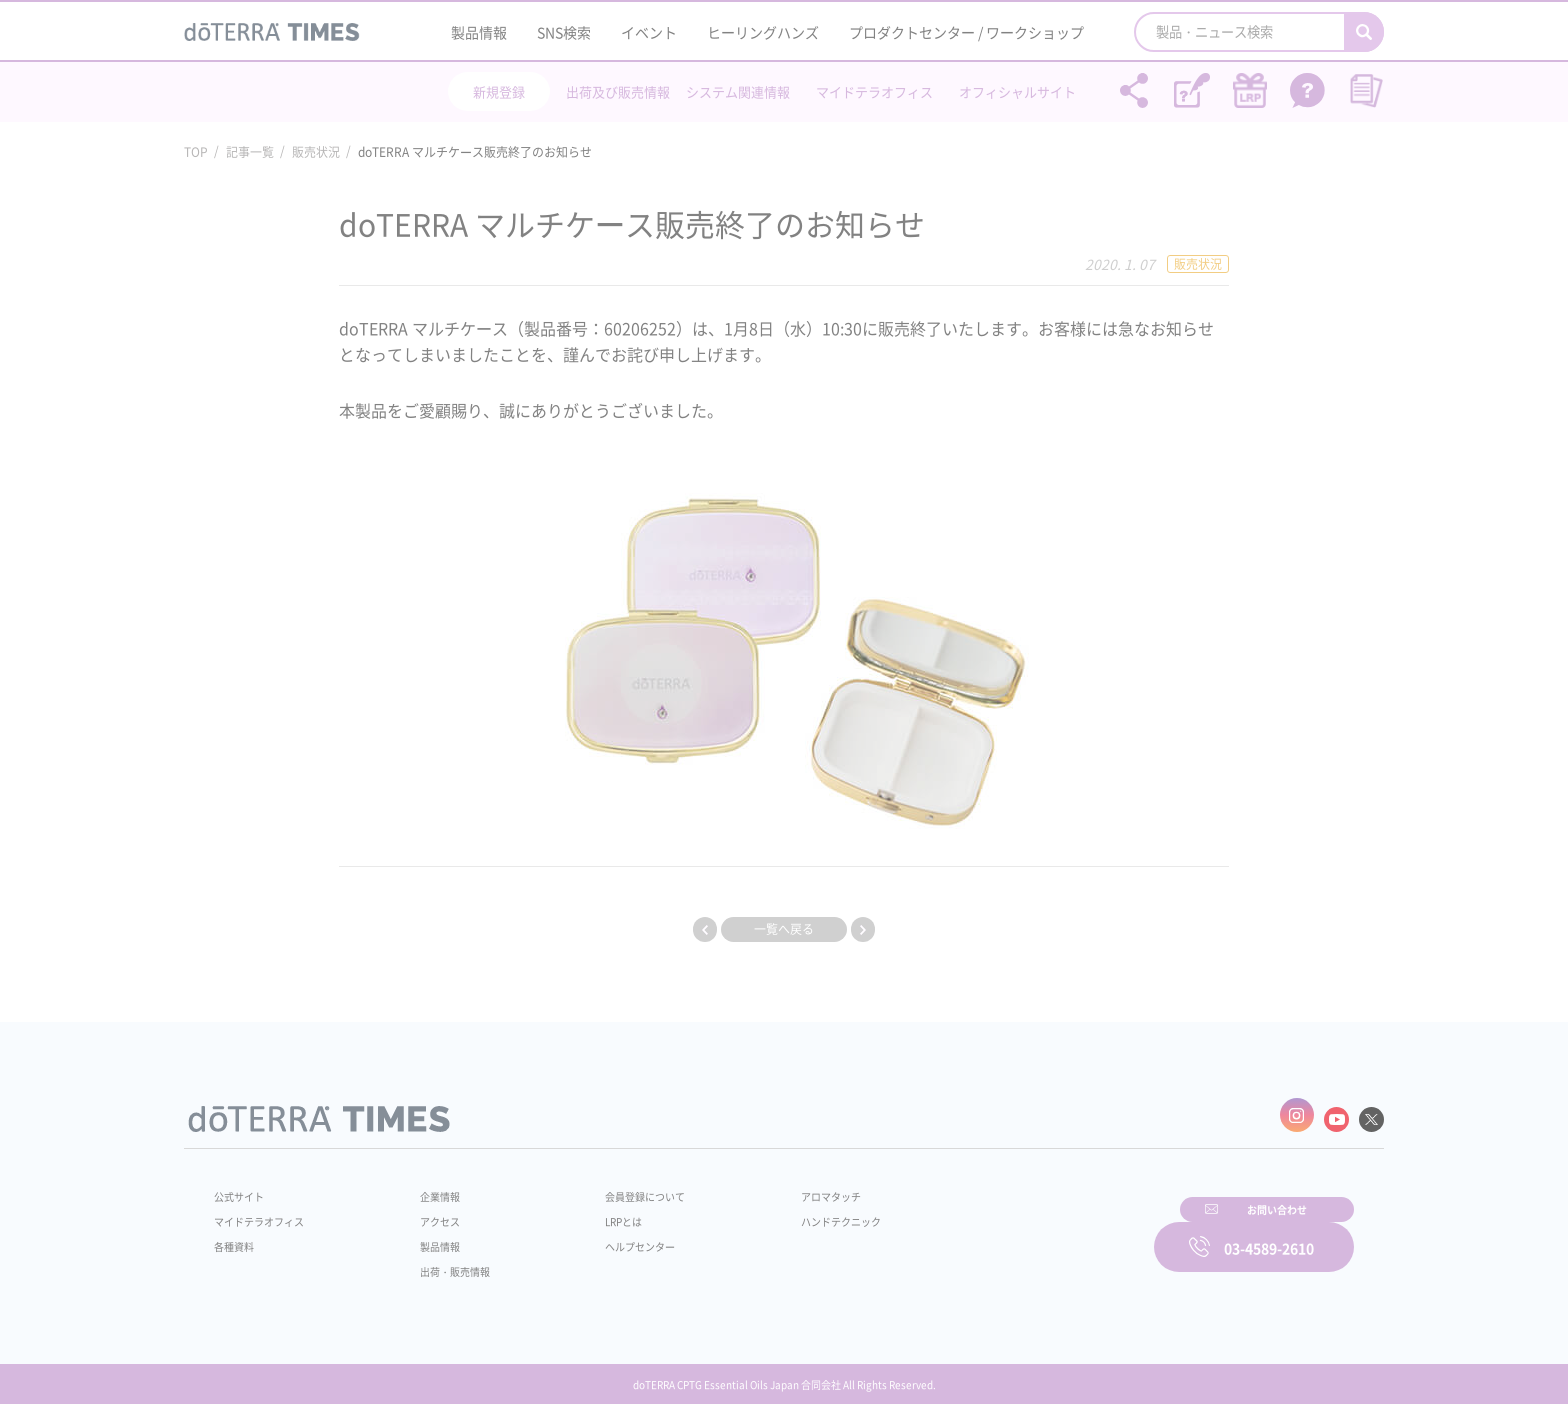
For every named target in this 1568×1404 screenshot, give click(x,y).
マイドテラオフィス (874, 91)
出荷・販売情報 (445, 1261)
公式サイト (244, 1186)
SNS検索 (564, 32)
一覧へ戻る (784, 929)
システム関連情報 (738, 91)
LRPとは (591, 1211)
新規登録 (499, 91)
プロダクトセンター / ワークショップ (966, 32)
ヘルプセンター (610, 1236)
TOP (196, 152)
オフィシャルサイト (1017, 91)
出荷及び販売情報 (618, 91)
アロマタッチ (781, 1186)
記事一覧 (250, 152)
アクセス (427, 1211)
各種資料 (238, 1236)
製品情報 (479, 32)
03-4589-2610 (1269, 1233)
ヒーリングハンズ (763, 32)
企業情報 (427, 1186)
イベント (649, 32)
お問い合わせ (1039, 1233)
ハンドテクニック (793, 1211)
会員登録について (616, 1186)
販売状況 (316, 152)
